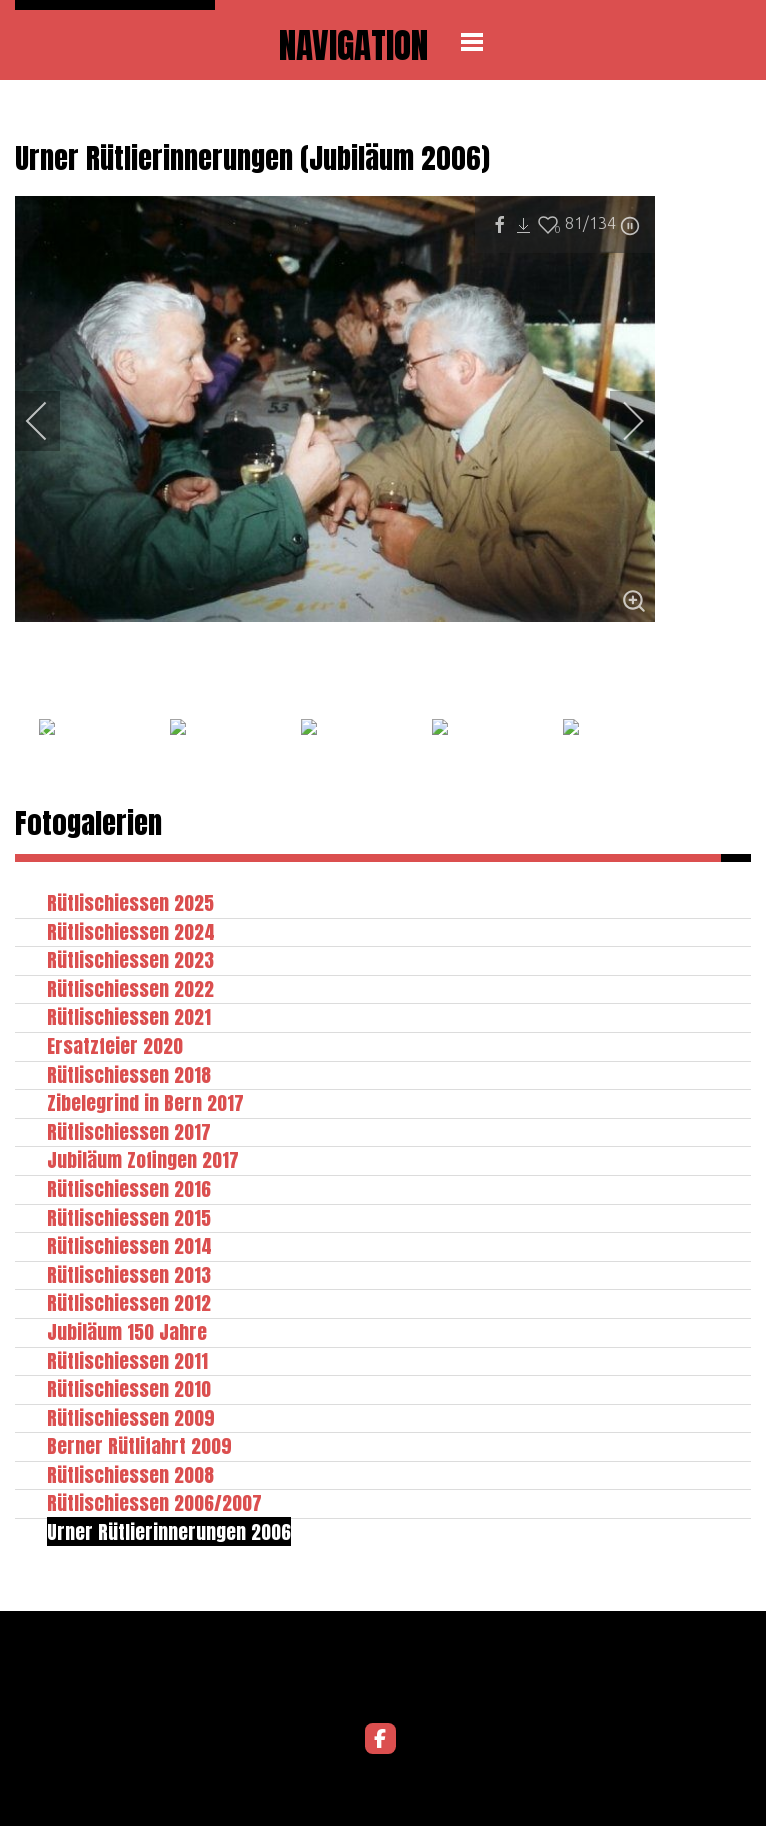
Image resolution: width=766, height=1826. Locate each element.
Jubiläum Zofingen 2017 (143, 1159)
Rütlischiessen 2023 (130, 959)
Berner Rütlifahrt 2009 (139, 1445)
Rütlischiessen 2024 (131, 931)
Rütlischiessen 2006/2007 (154, 1502)
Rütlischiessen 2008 (130, 1474)
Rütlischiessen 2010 (129, 1388)
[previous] (50, 421)
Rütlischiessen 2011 (127, 1360)
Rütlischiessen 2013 (129, 1274)
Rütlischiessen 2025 (130, 902)
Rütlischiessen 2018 (129, 1074)
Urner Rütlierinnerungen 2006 (169, 1531)
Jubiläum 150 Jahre (127, 1331)
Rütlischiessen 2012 (129, 1302)
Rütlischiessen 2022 (130, 988)
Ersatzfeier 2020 (115, 1045)
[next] (620, 421)
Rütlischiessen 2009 (131, 1417)
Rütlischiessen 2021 (129, 1016)
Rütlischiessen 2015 (129, 1217)
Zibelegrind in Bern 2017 (145, 1102)
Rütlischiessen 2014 (129, 1245)
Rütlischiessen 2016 (129, 1188)
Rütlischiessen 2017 (129, 1131)
